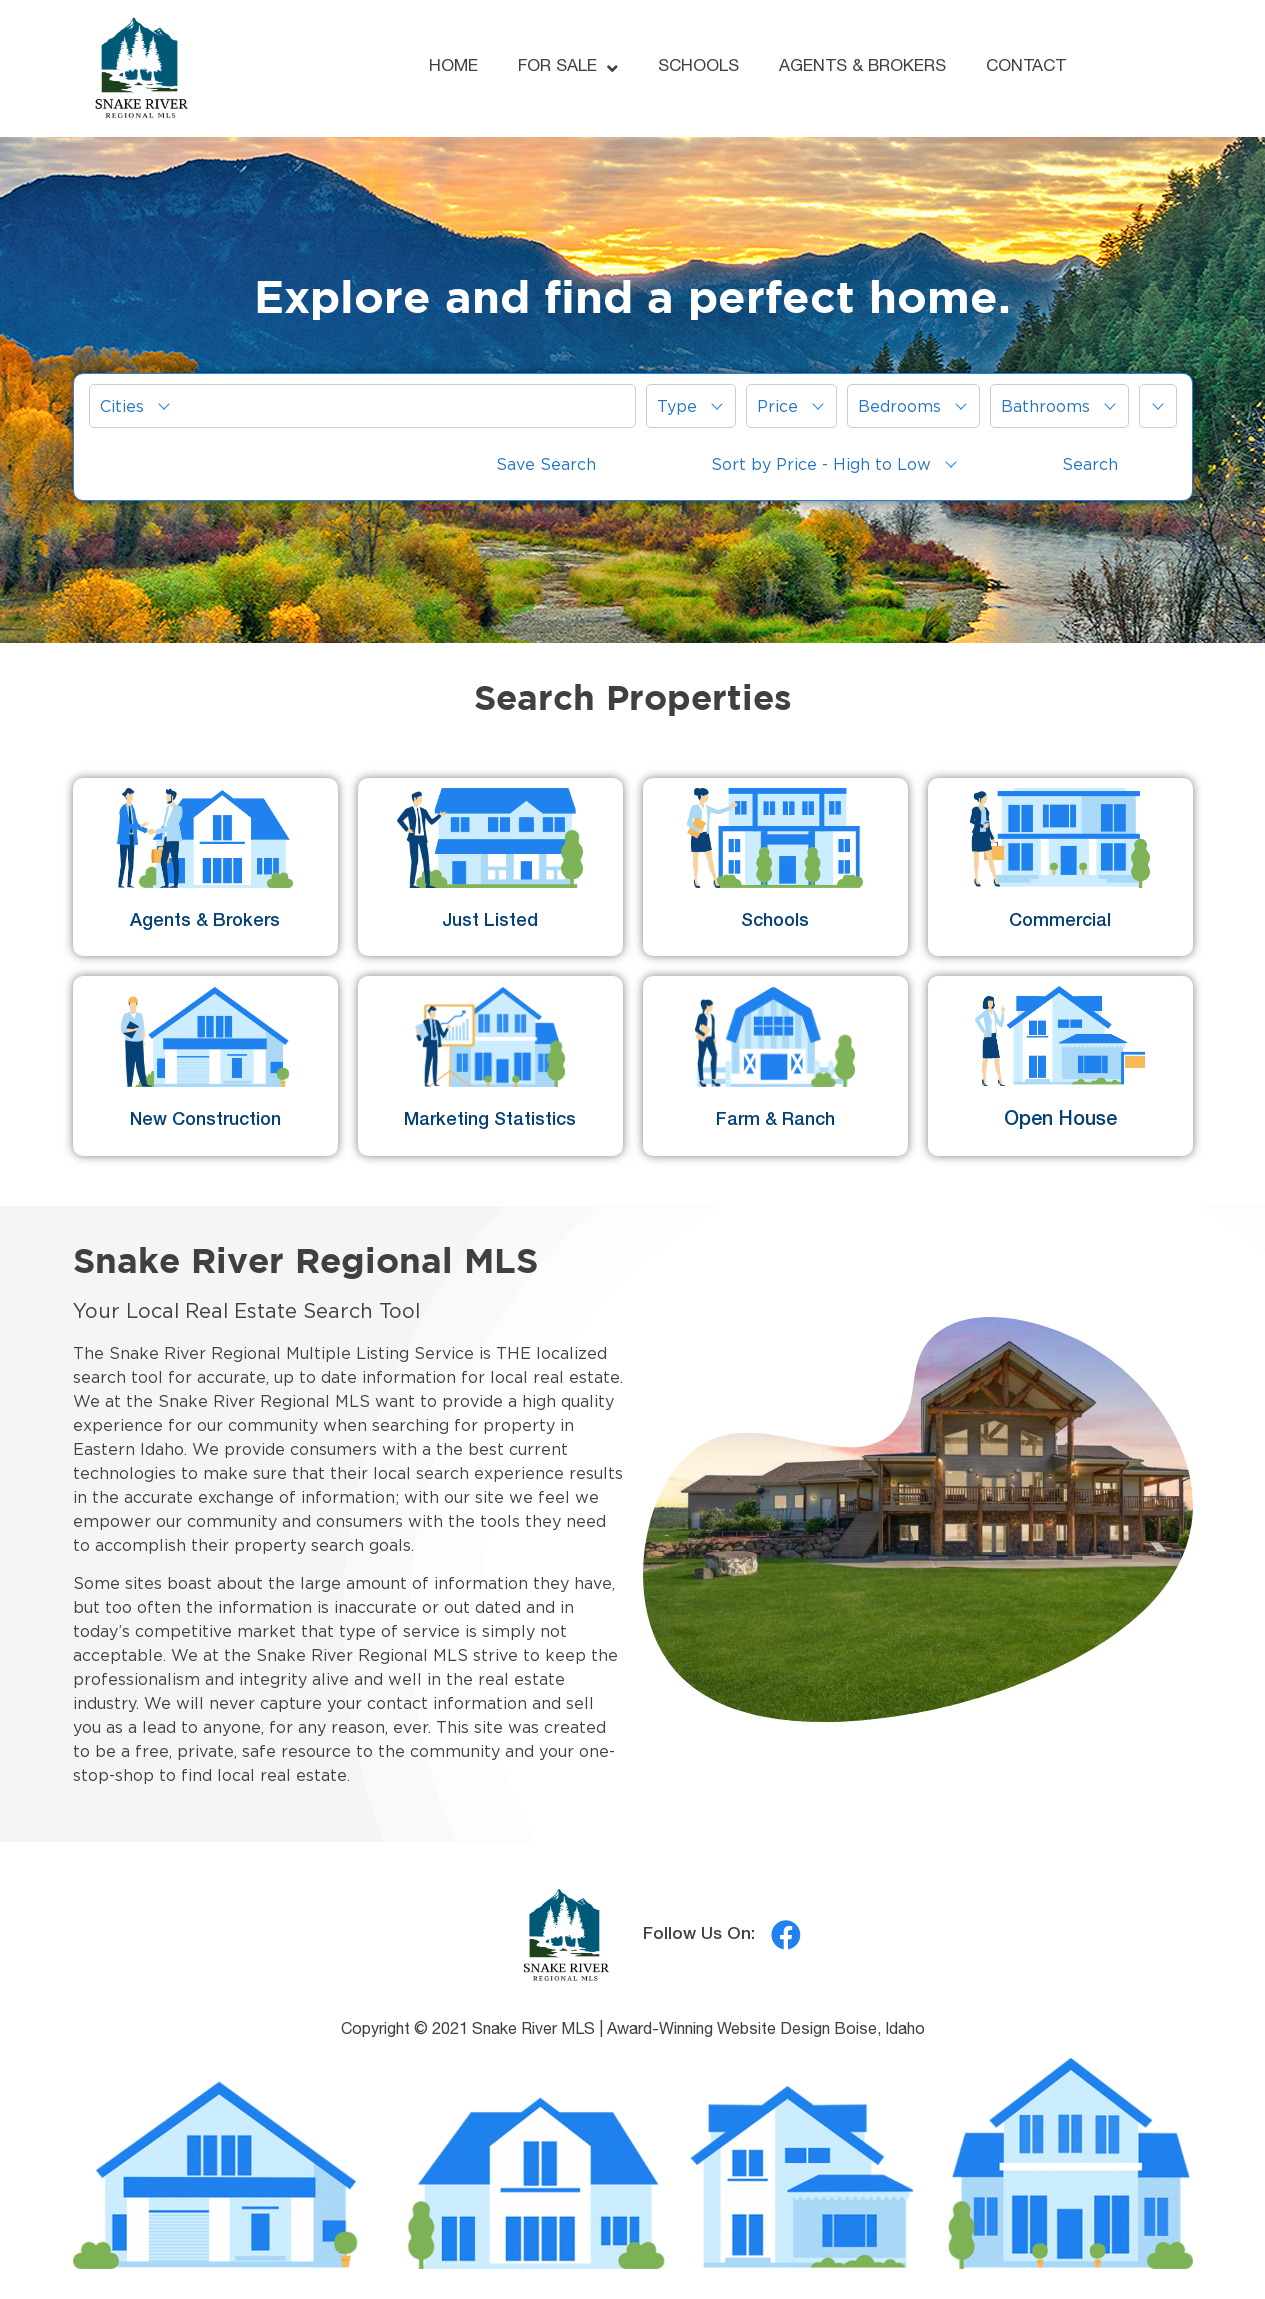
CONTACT (1026, 67)
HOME (453, 67)
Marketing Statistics (490, 1121)
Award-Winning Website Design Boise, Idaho (766, 2031)
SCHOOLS (698, 67)
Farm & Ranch (775, 1121)
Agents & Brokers (205, 922)
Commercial (1060, 922)
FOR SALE (568, 68)
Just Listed (490, 922)
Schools (775, 922)
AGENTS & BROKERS (862, 67)
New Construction (205, 1121)
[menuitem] (362, 406)
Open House (1060, 1121)
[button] (362, 406)
